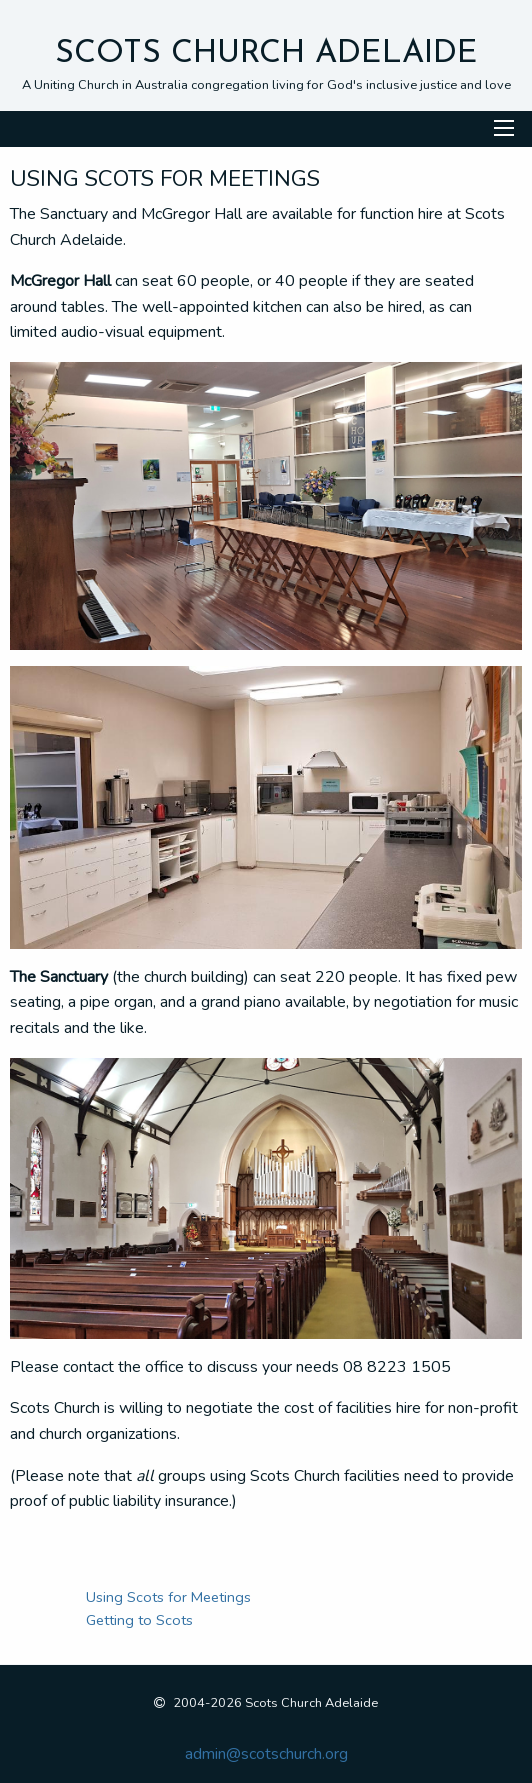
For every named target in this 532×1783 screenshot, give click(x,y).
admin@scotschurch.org (266, 1754)
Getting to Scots (139, 1620)
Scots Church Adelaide (266, 54)
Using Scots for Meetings (168, 1597)
